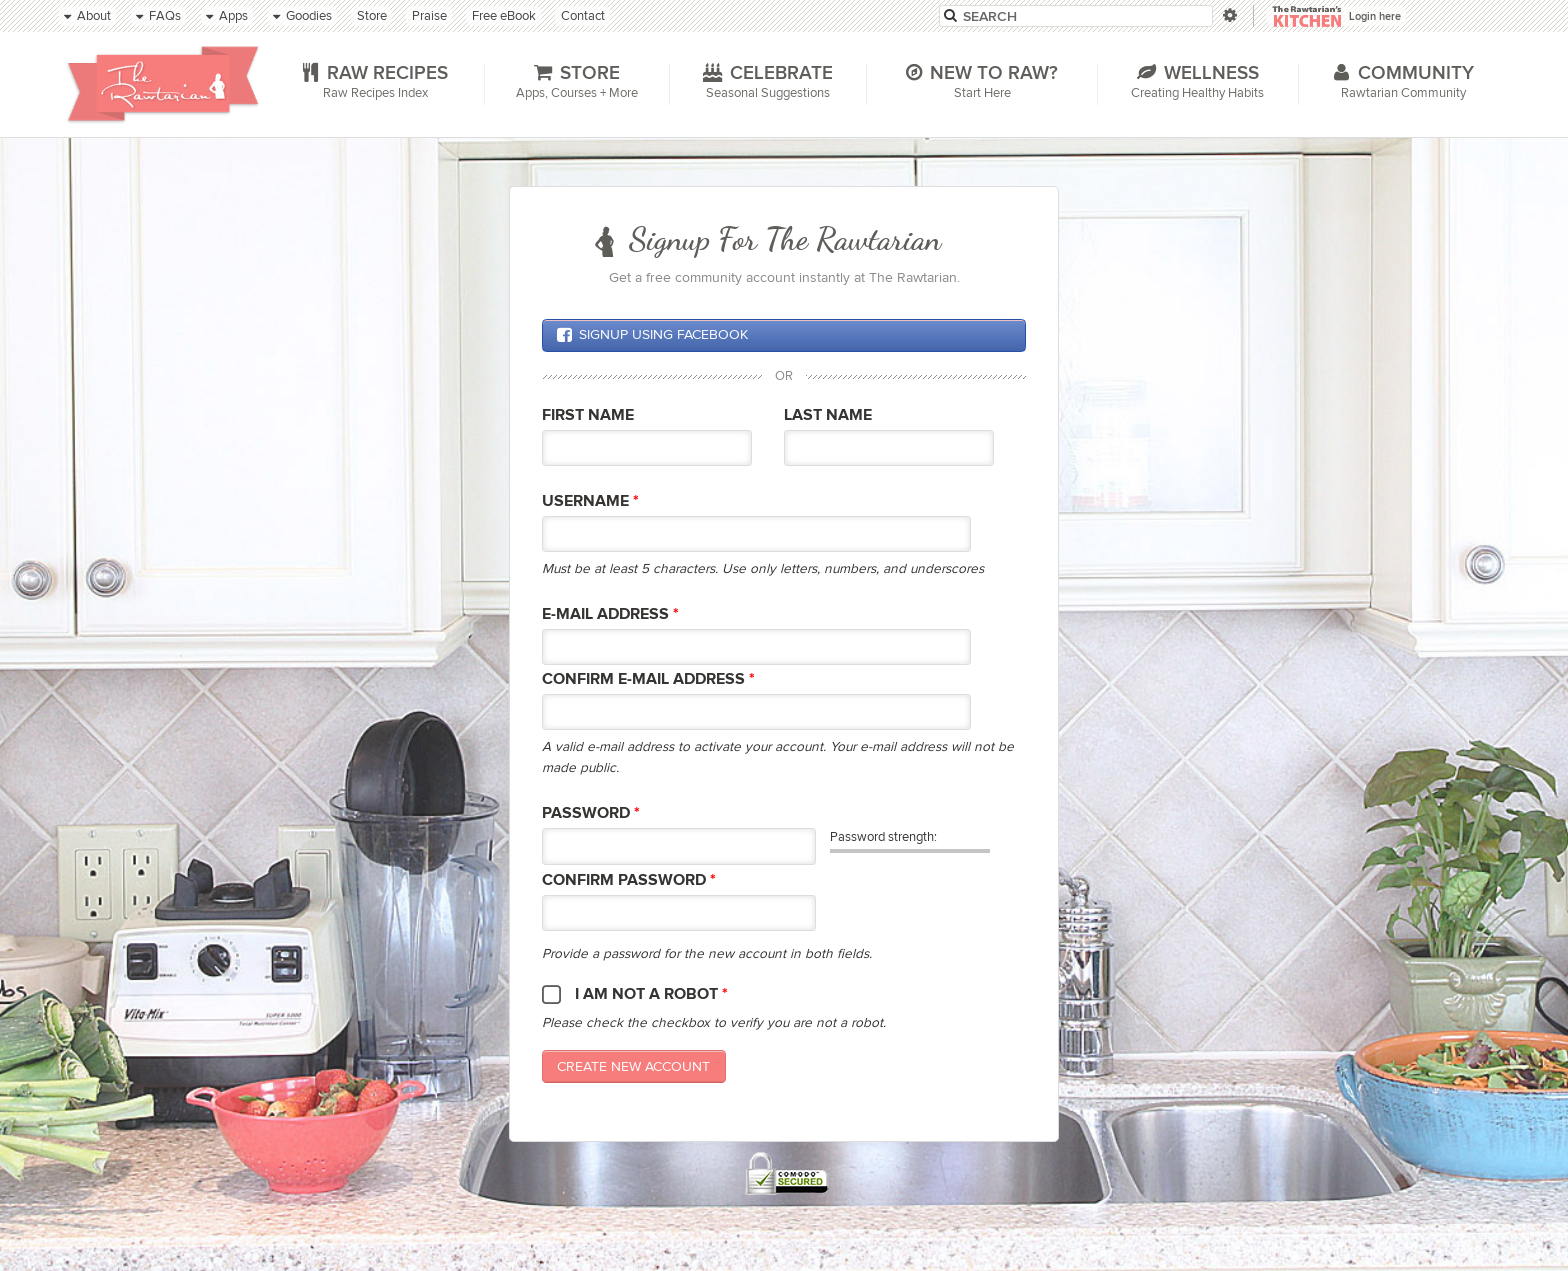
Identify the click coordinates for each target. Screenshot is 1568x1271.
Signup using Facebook (652, 335)
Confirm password (629, 880)
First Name (588, 415)
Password (591, 813)
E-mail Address (610, 614)
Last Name (828, 415)
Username (590, 501)
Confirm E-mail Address (648, 679)
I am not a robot (651, 994)
